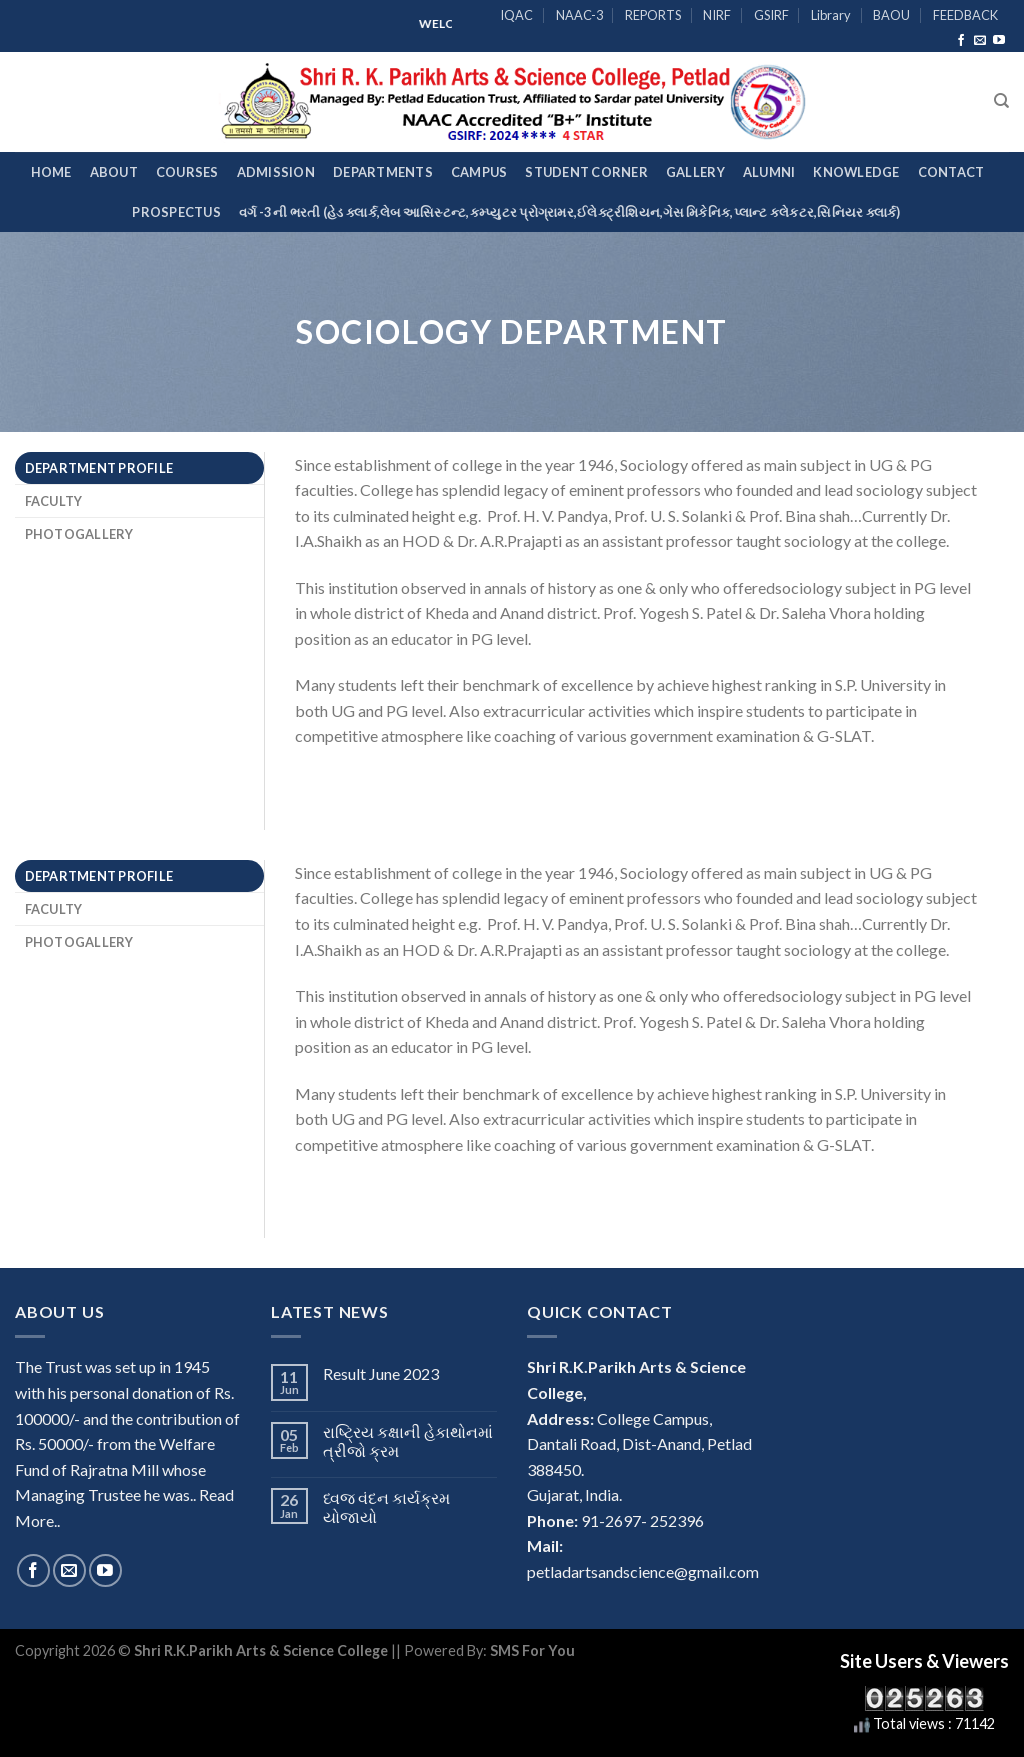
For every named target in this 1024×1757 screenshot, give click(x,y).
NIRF (717, 15)
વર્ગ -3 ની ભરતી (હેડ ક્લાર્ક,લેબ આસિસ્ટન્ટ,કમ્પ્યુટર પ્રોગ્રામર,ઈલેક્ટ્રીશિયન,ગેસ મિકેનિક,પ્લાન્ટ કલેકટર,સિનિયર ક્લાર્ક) (570, 212)
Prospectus (176, 212)
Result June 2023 (381, 1373)
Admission (276, 172)
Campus (479, 172)
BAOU (891, 15)
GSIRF (771, 15)
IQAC (516, 15)
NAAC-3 (579, 15)
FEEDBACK (965, 15)
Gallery (695, 172)
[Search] (1001, 101)
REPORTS (653, 15)
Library (831, 15)
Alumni (769, 172)
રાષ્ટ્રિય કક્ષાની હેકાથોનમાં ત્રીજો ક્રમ (408, 1441)
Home (51, 172)
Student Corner (586, 172)
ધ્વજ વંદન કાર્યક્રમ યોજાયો (386, 1507)
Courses (187, 172)
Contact (951, 172)
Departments (383, 172)
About (114, 172)
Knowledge (856, 172)
